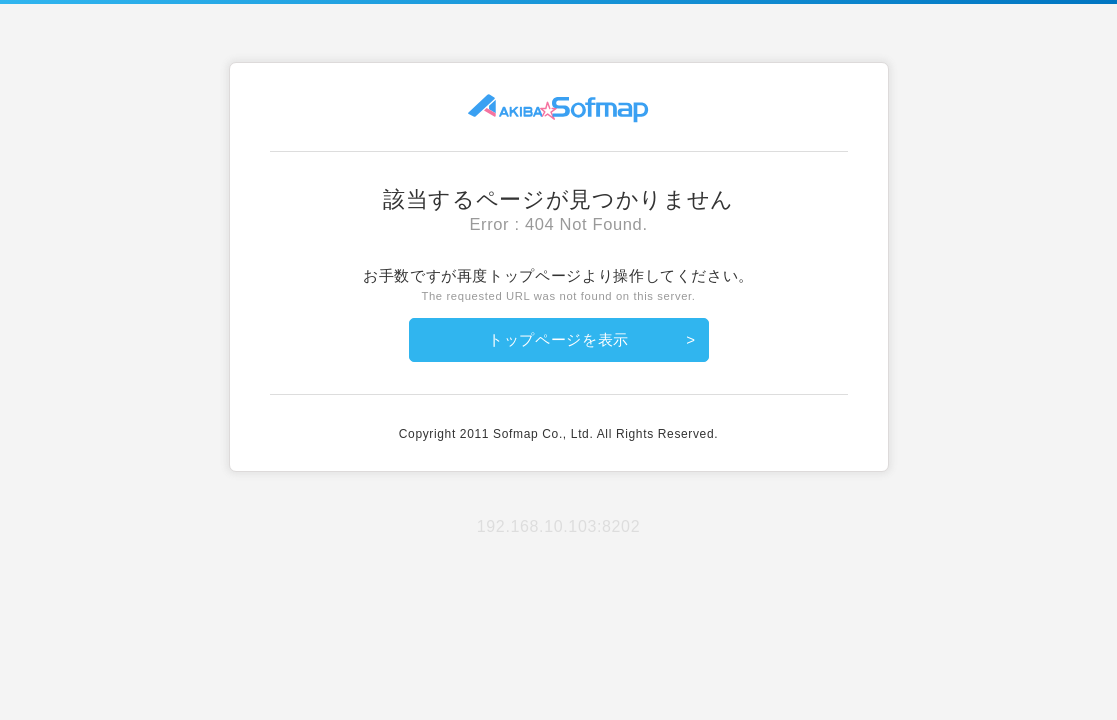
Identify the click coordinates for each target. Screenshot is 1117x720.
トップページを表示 (558, 339)
